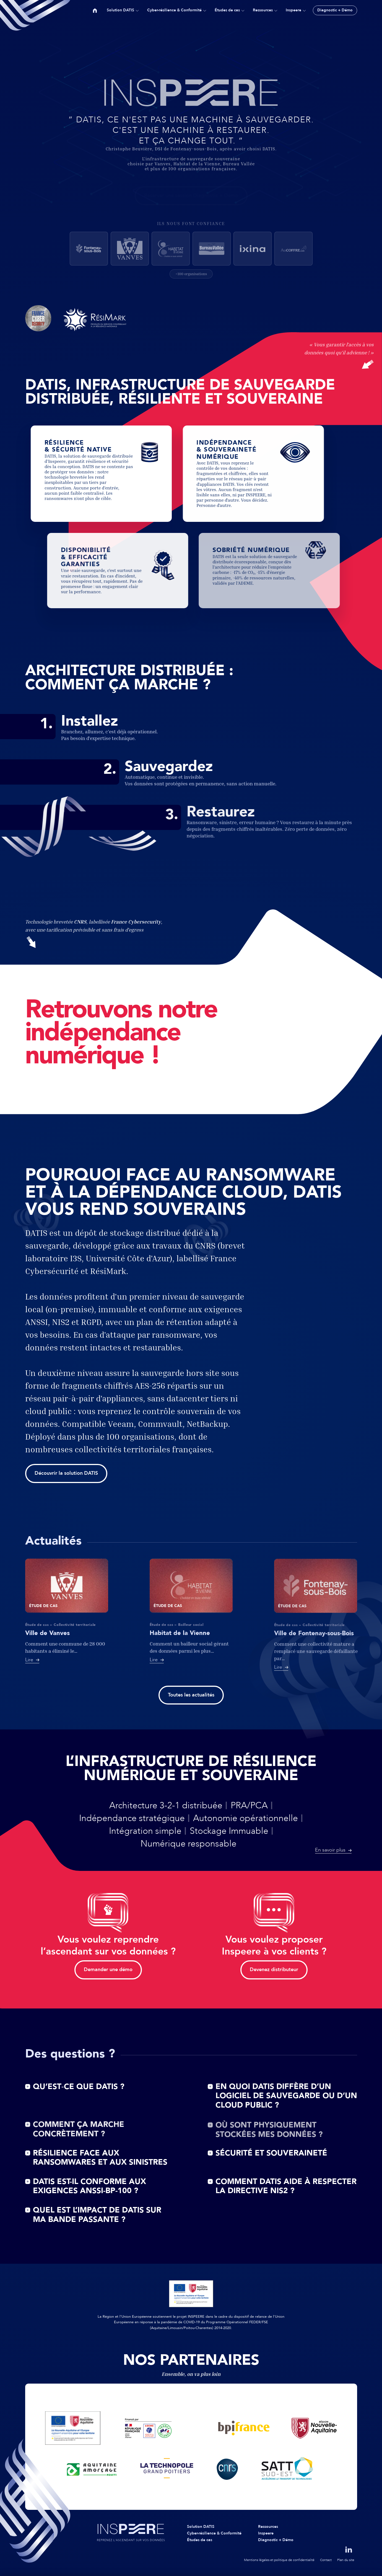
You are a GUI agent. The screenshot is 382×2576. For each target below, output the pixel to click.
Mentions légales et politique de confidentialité (279, 2560)
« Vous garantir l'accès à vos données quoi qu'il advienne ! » (339, 355)
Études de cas (227, 10)
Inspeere (293, 10)
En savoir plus (330, 1850)
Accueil (95, 10)
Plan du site (345, 2560)
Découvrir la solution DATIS (66, 1473)
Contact (326, 2560)
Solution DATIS (120, 10)
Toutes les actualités (191, 1694)
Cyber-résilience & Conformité (174, 10)
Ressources (263, 10)
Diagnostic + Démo (335, 10)
